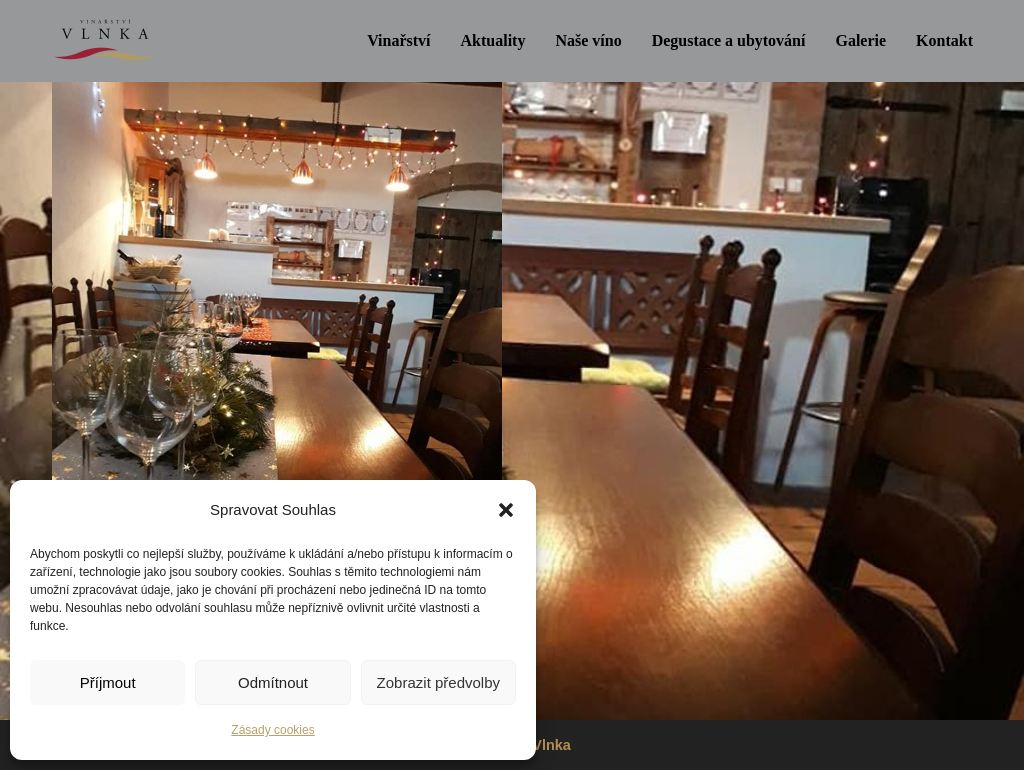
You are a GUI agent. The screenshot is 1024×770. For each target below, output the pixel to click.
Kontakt (944, 40)
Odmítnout (273, 682)
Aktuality (493, 40)
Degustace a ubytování (729, 40)
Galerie (860, 40)
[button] (506, 510)
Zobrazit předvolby (438, 682)
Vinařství (398, 40)
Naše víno (588, 40)
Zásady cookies (272, 730)
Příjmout (108, 682)
